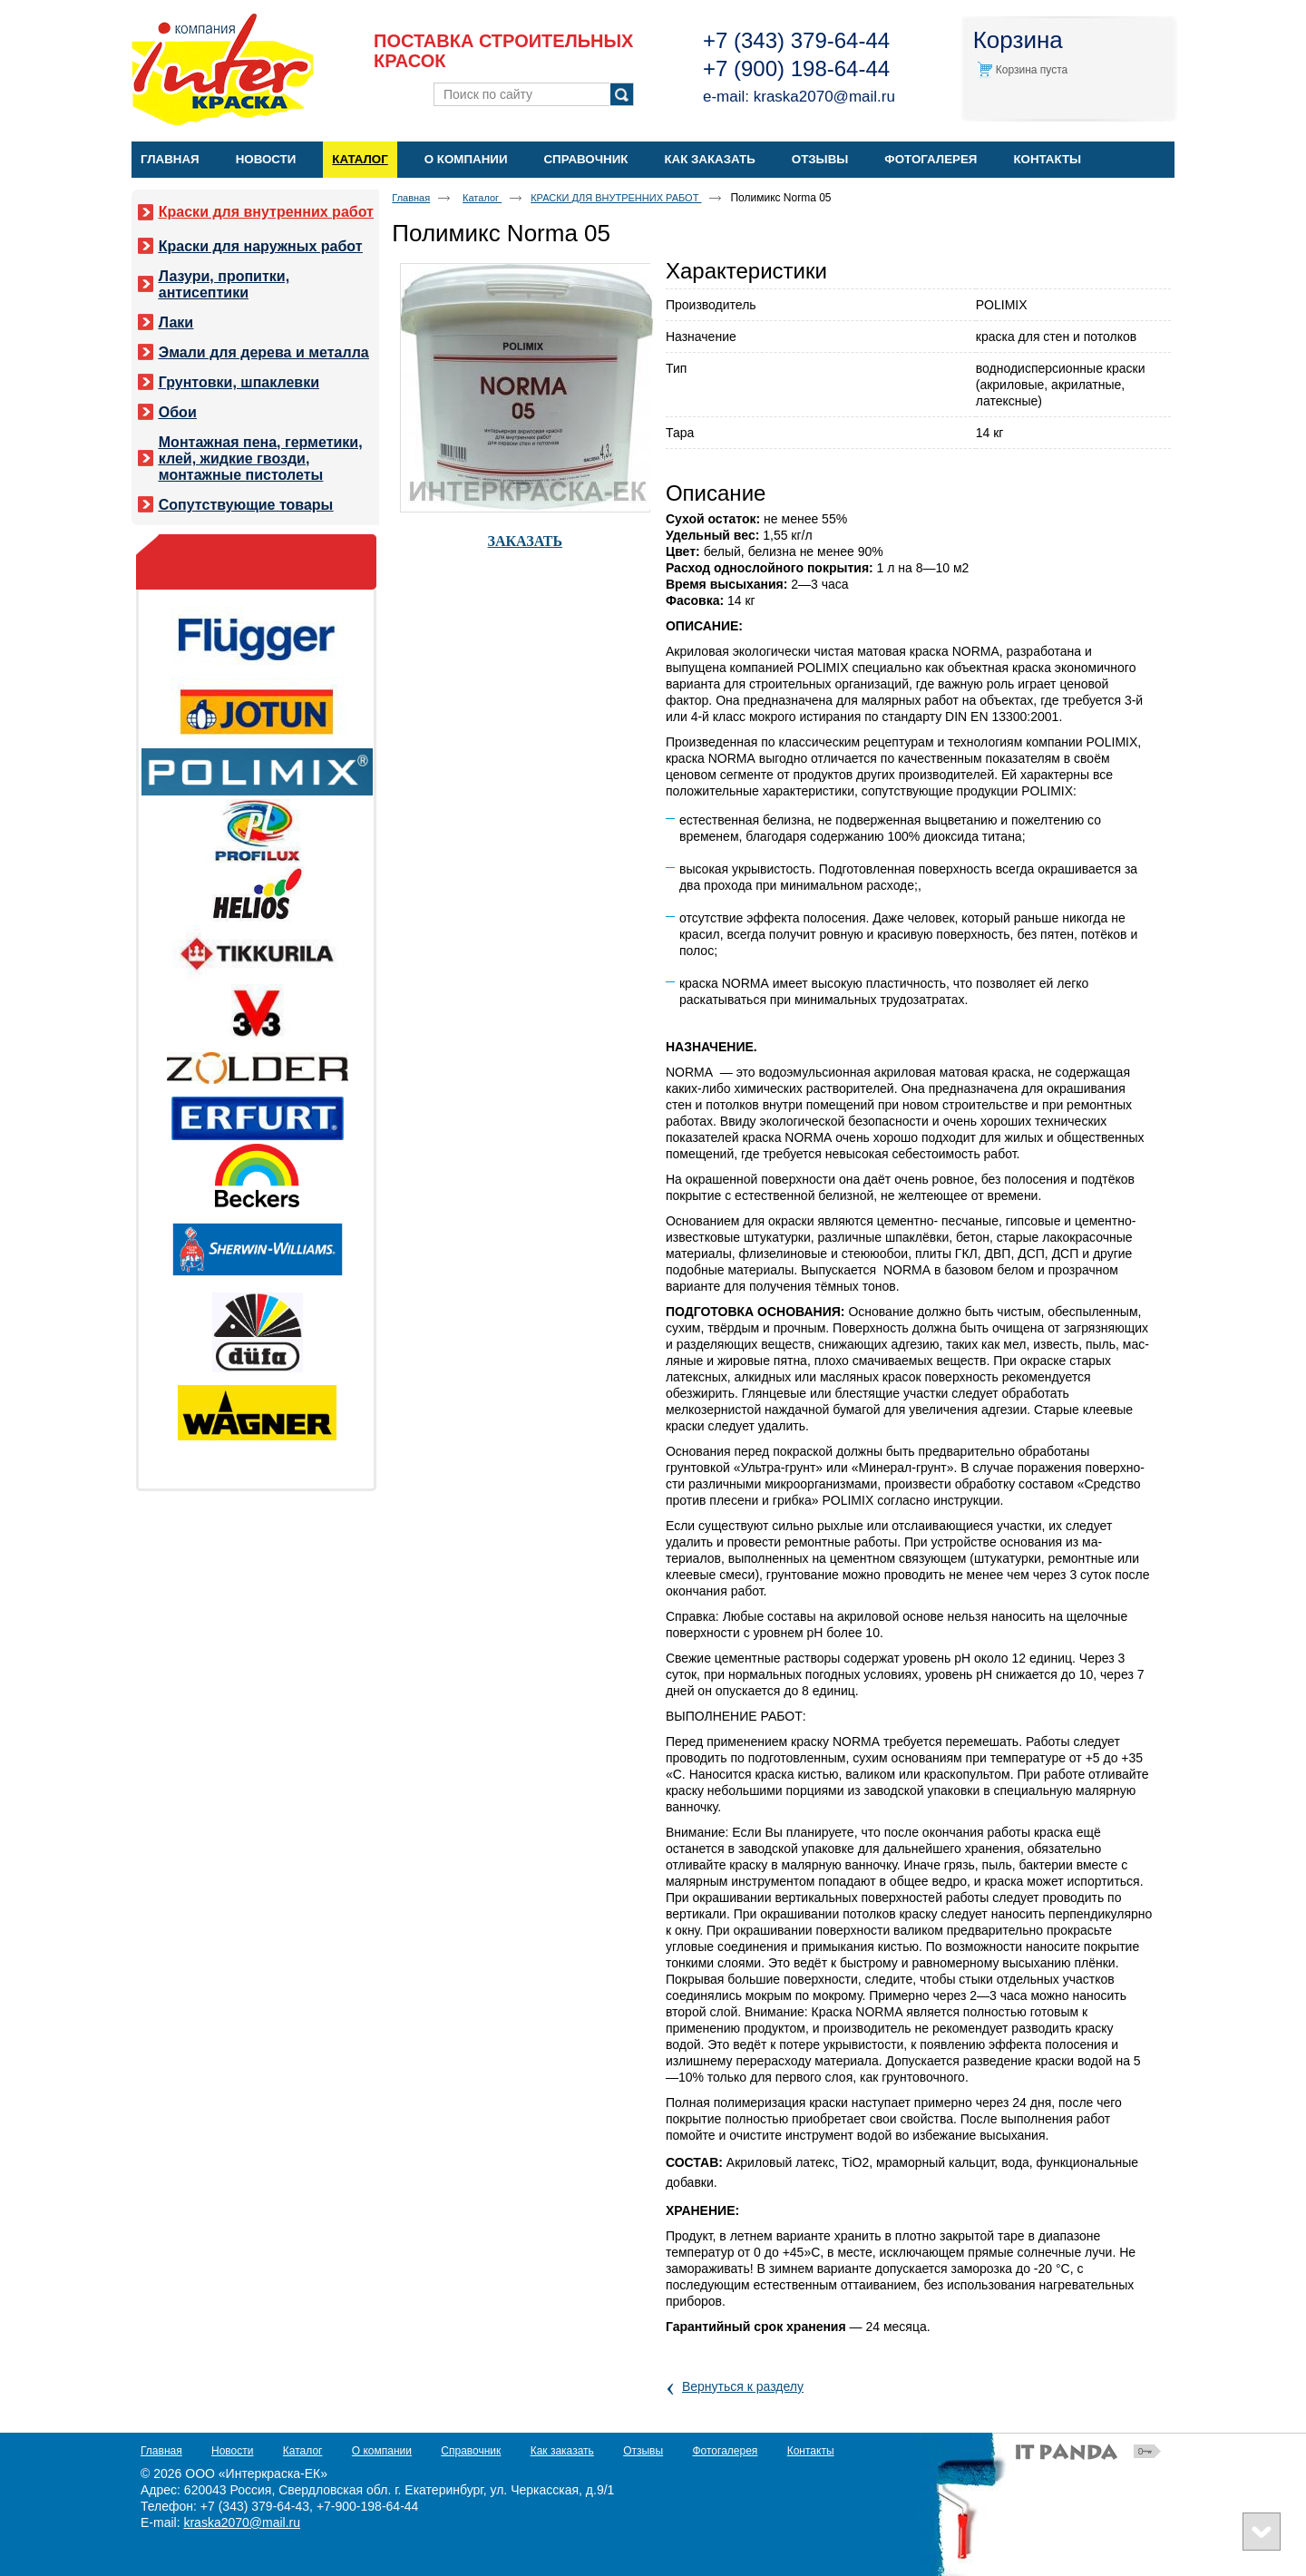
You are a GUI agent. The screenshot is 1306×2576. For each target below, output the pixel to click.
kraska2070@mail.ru (824, 96)
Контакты (810, 2450)
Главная (411, 197)
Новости (232, 2450)
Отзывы (643, 2450)
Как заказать (562, 2450)
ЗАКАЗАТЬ (525, 541)
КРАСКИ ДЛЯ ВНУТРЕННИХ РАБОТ (616, 197)
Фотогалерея (724, 2450)
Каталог (359, 159)
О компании (382, 2450)
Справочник (471, 2450)
